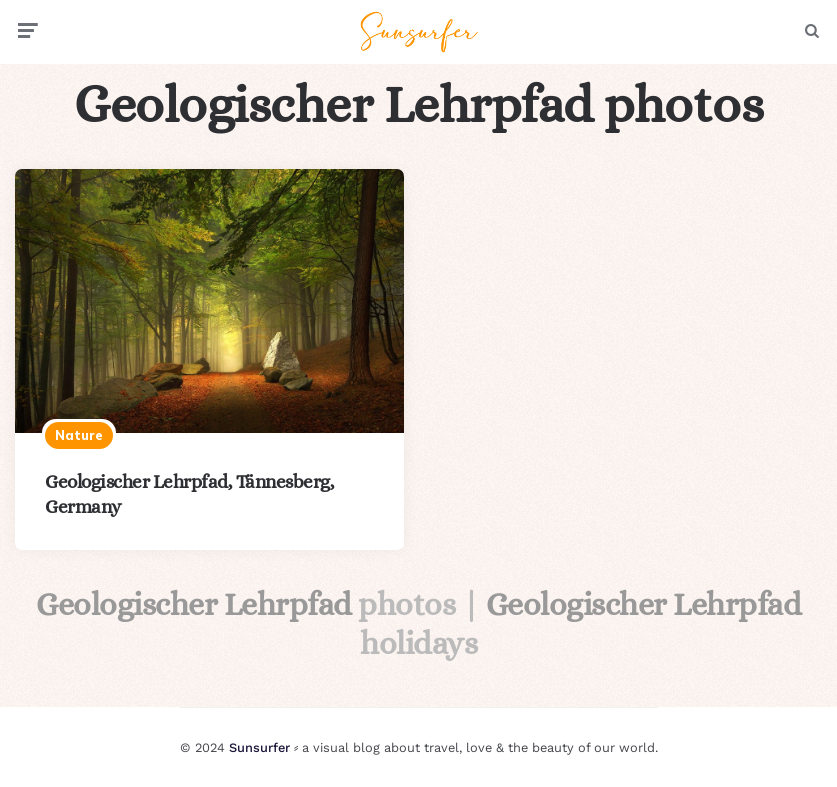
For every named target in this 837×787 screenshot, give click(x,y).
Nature (79, 435)
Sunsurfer (259, 747)
